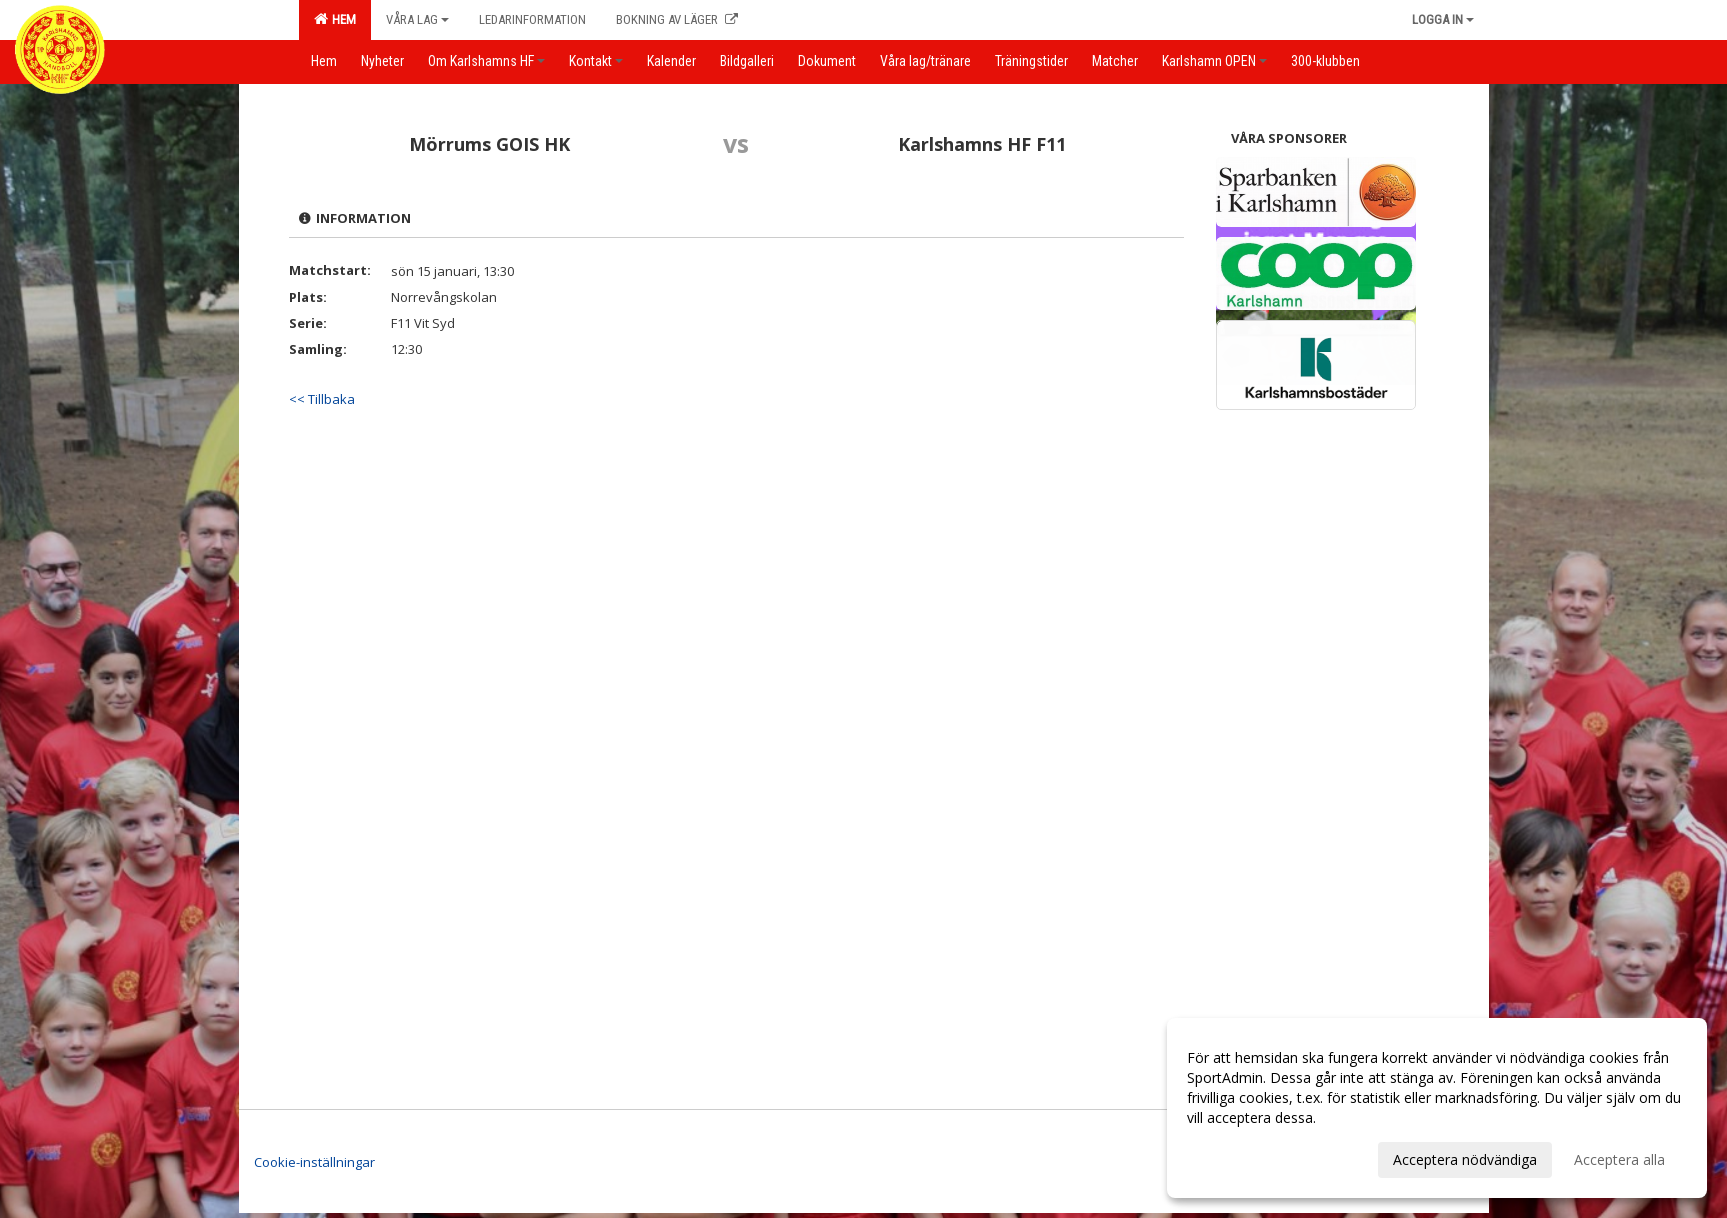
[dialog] (1437, 1108)
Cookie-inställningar (314, 1162)
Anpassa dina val (1241, 1157)
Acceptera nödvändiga (1465, 1159)
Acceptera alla (1619, 1159)
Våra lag (417, 19)
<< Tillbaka (322, 399)
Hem (335, 19)
